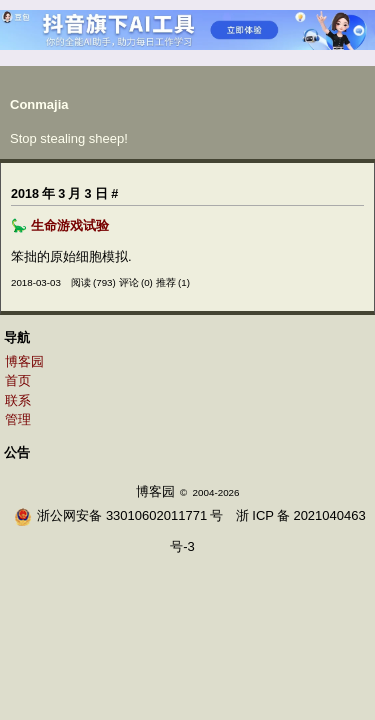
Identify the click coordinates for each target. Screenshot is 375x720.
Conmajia (39, 104)
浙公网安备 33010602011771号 (118, 515)
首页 (18, 380)
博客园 (24, 361)
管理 (18, 419)
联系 (18, 400)
